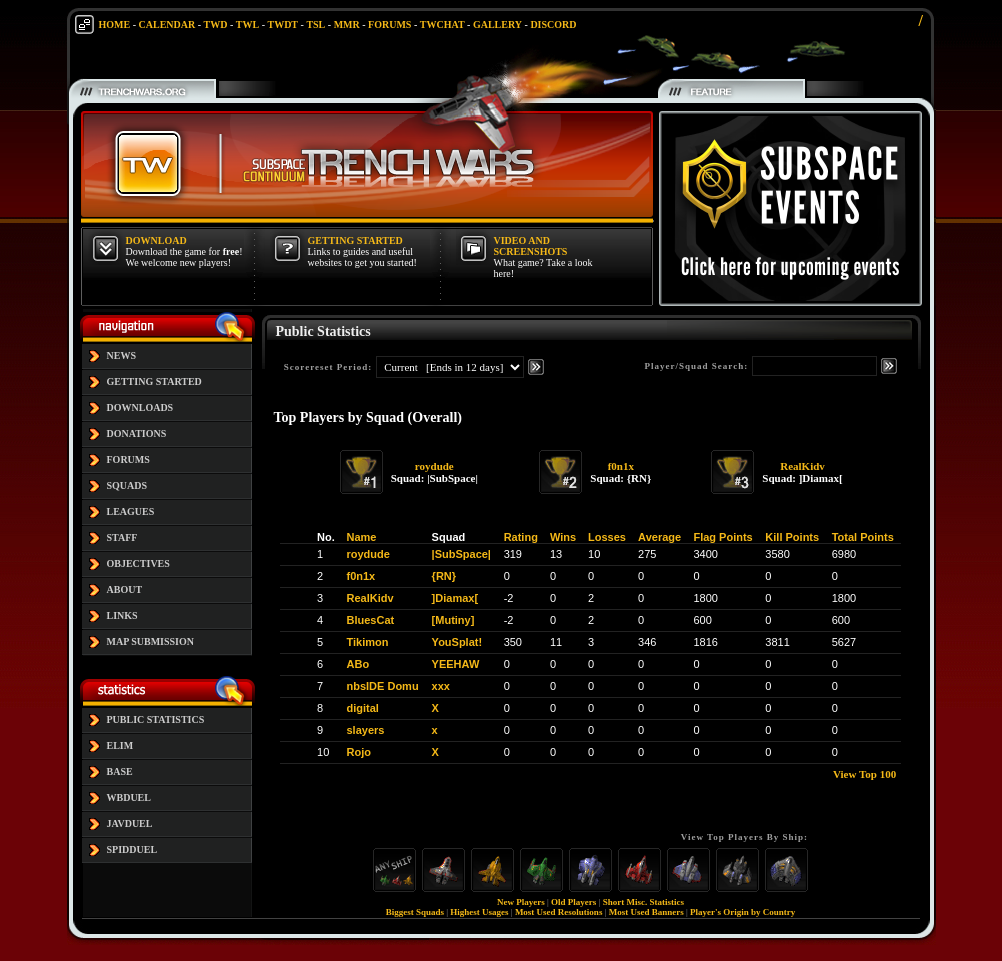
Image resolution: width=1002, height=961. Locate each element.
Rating (521, 537)
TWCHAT (442, 24)
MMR (347, 24)
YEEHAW (456, 664)
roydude (434, 466)
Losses (607, 537)
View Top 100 (864, 774)
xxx (441, 686)
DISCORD (553, 24)
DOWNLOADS (140, 407)
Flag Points (722, 537)
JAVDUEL (130, 823)
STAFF (122, 537)
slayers (366, 730)
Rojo (359, 752)
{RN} (444, 576)
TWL (247, 24)
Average (659, 537)
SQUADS (127, 485)
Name (362, 537)
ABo (358, 664)
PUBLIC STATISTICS (156, 719)
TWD (216, 24)
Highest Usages (479, 912)
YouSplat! (457, 642)
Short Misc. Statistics (643, 902)
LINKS (122, 615)
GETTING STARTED (154, 381)
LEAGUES (131, 511)
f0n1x (621, 466)
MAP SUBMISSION (151, 641)
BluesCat (371, 620)
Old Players (573, 902)
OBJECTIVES (138, 563)
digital (363, 708)
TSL (315, 24)
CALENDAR (167, 24)
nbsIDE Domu (383, 686)
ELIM (120, 745)
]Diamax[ (455, 598)
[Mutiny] (453, 620)
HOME (115, 24)
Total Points (863, 537)
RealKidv (802, 466)
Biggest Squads (415, 912)
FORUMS (389, 24)
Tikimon (368, 642)
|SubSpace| (461, 554)
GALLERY (497, 24)
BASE (120, 771)
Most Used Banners (646, 912)
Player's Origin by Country (742, 912)
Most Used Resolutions (559, 912)
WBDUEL (129, 797)
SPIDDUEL (132, 849)
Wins (563, 537)
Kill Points (792, 537)
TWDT (282, 24)
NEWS (121, 355)
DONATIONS (137, 433)
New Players (521, 902)
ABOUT (125, 589)
